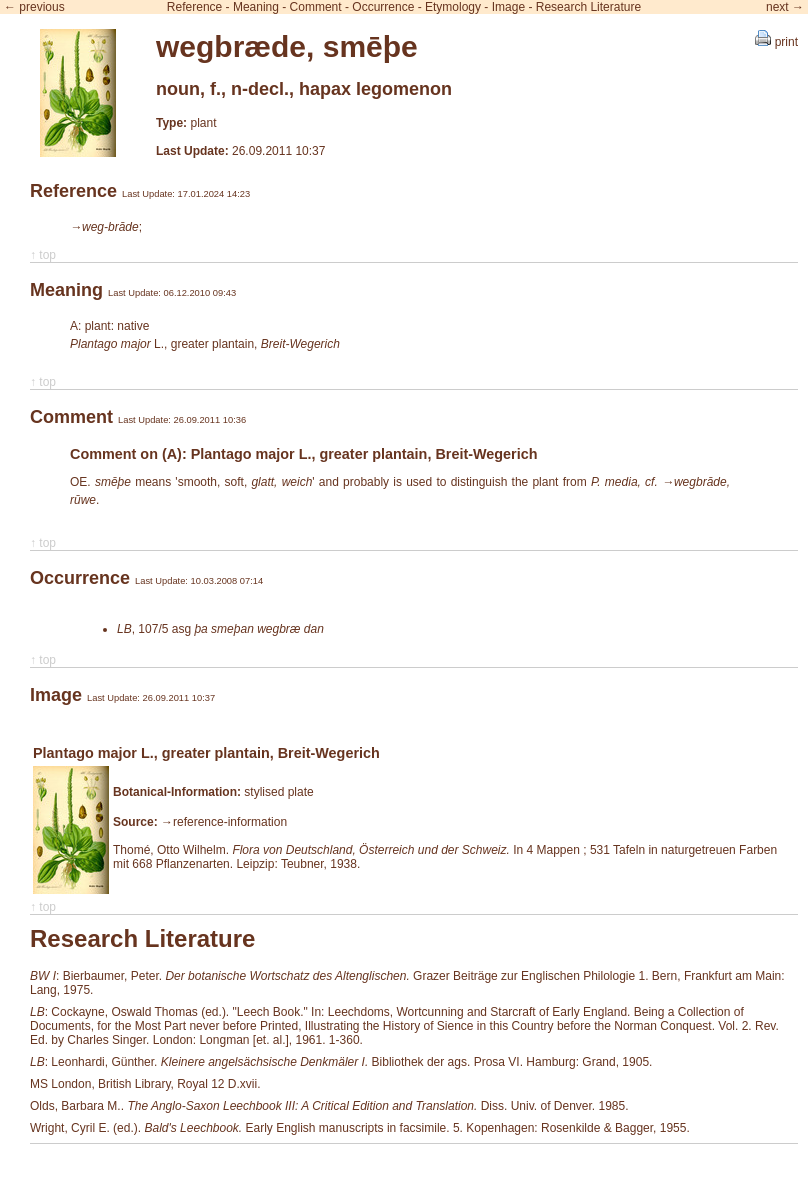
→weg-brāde (104, 227)
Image (508, 7)
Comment (316, 7)
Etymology (453, 7)
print (776, 42)
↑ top (43, 255)
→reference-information (224, 822)
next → (785, 7)
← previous (34, 7)
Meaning (256, 7)
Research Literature (588, 7)
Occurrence (383, 7)
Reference (194, 7)
